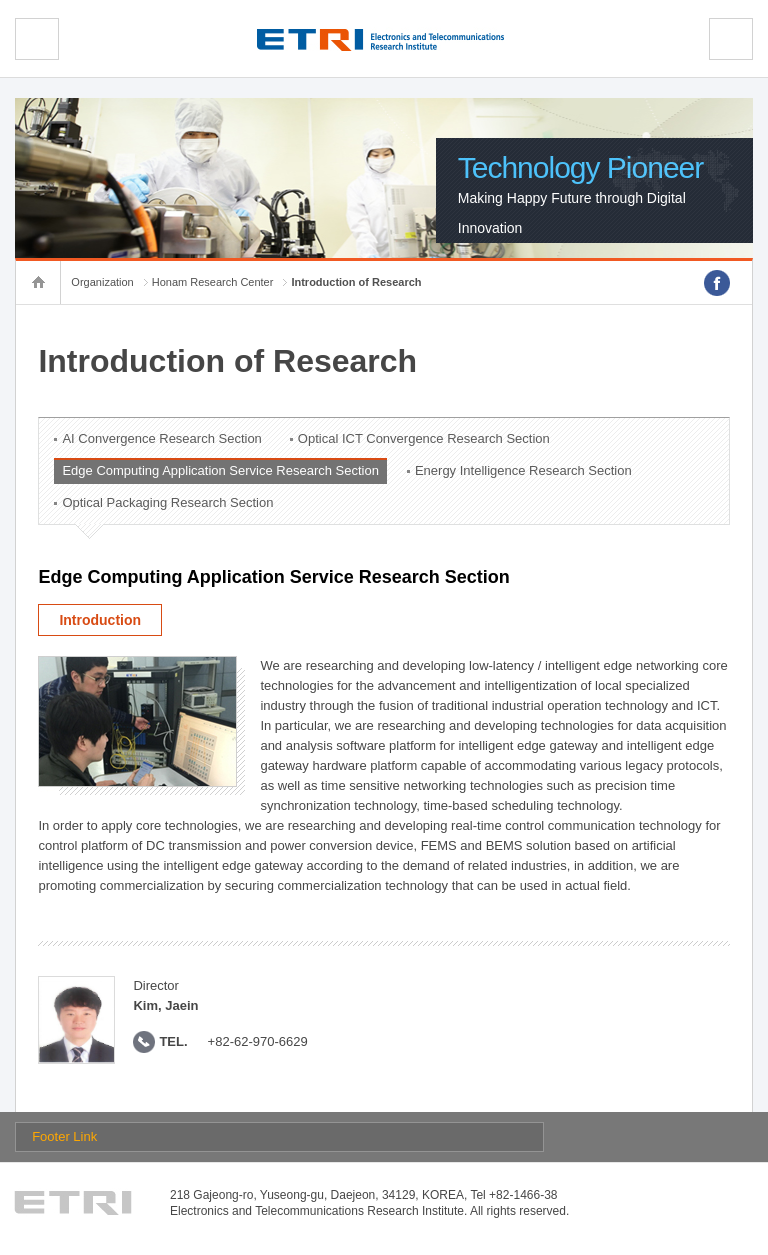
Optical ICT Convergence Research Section (424, 438)
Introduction (100, 620)
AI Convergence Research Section (161, 438)
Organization (102, 282)
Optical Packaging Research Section (167, 502)
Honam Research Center (213, 282)
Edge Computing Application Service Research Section (220, 470)
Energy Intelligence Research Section (523, 470)
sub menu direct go (0, 0)
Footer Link (64, 1136)
